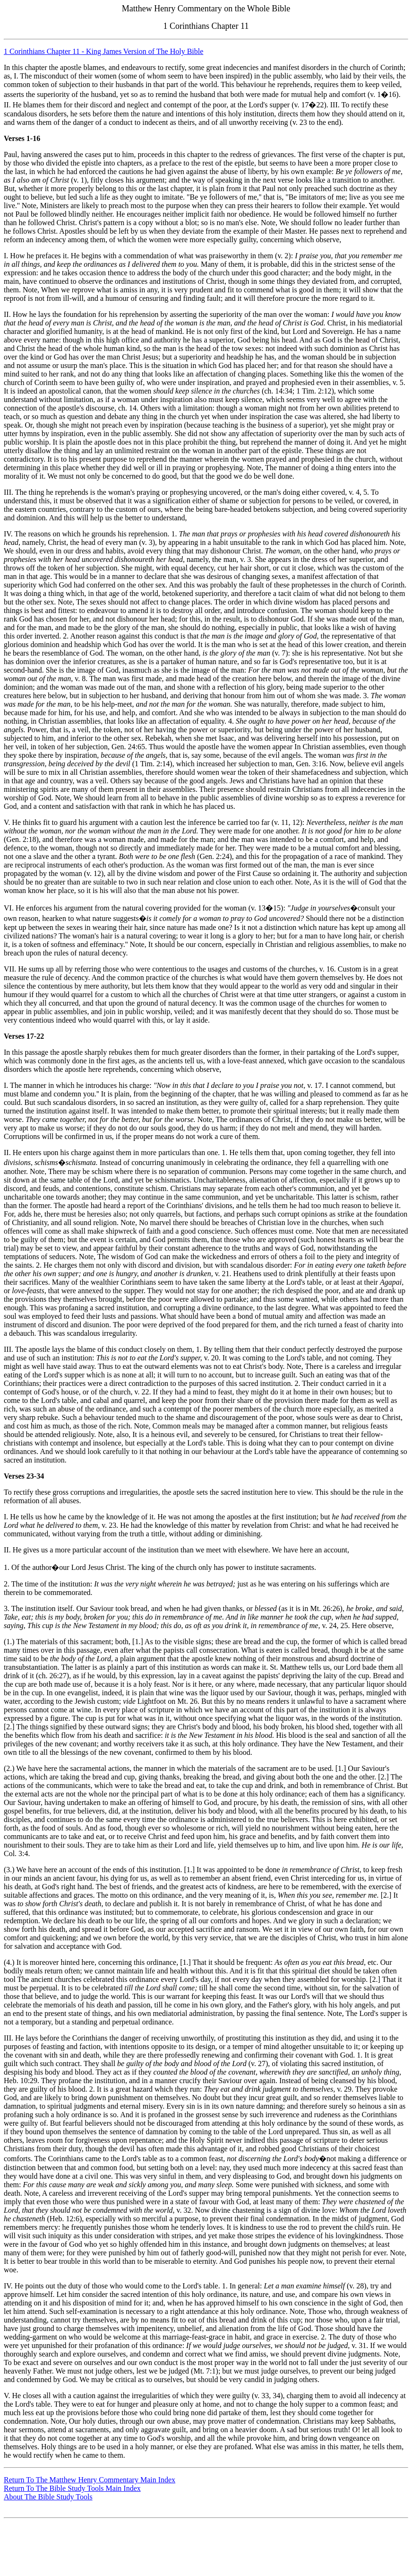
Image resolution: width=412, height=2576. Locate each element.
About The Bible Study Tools (48, 2497)
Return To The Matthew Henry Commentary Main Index (89, 2480)
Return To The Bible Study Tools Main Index (72, 2488)
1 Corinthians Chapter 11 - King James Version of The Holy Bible (103, 51)
